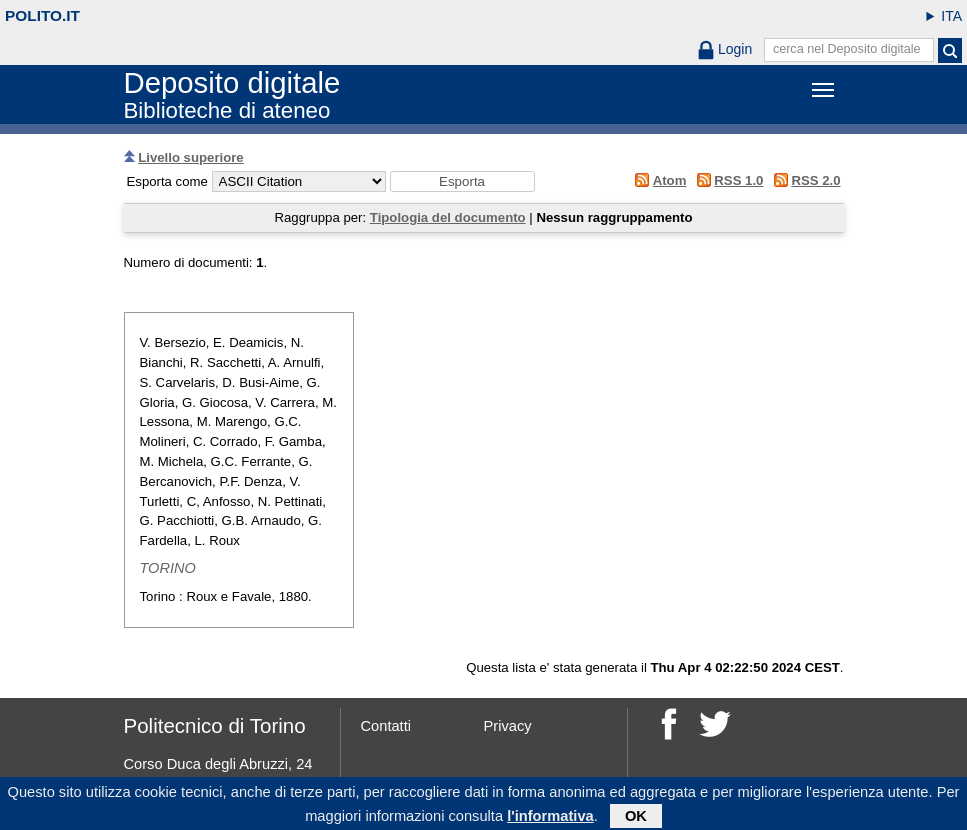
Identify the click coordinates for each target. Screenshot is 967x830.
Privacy (508, 726)
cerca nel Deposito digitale (847, 49)
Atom (670, 180)
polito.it (42, 15)
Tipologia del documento (448, 217)
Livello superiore (191, 157)
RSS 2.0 (815, 180)
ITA (951, 16)
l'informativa (550, 818)
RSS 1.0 (738, 180)
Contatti (386, 726)
